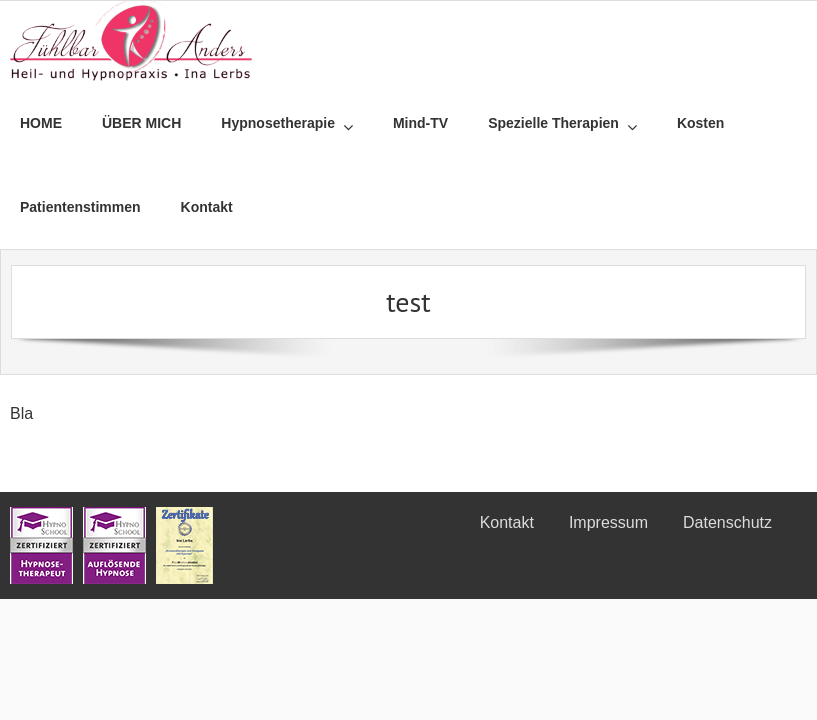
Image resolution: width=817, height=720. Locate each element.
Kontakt (507, 522)
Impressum (608, 522)
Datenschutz (727, 522)
